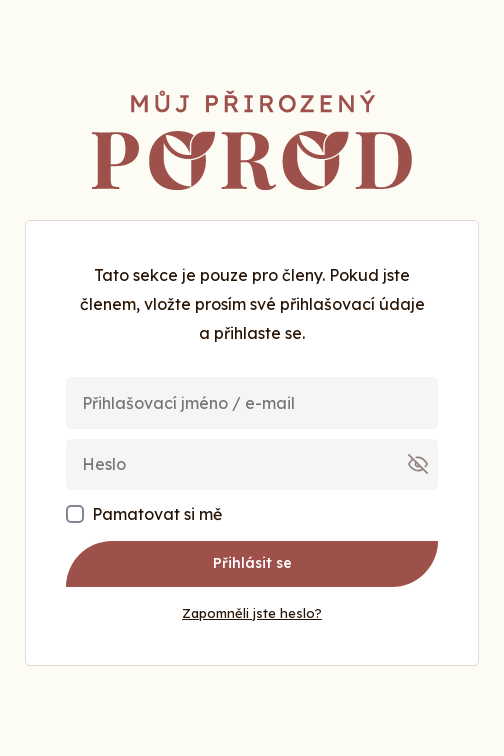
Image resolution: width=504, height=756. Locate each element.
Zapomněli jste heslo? (252, 613)
